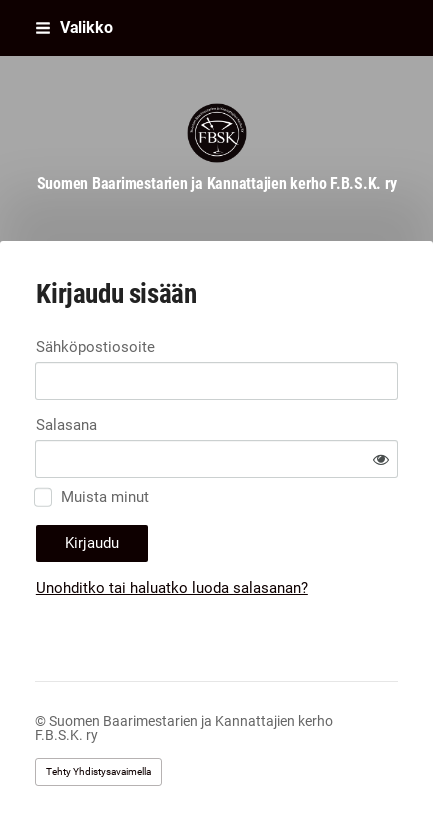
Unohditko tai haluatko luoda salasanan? (172, 588)
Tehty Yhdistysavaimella (98, 771)
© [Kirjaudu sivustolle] (42, 721)
